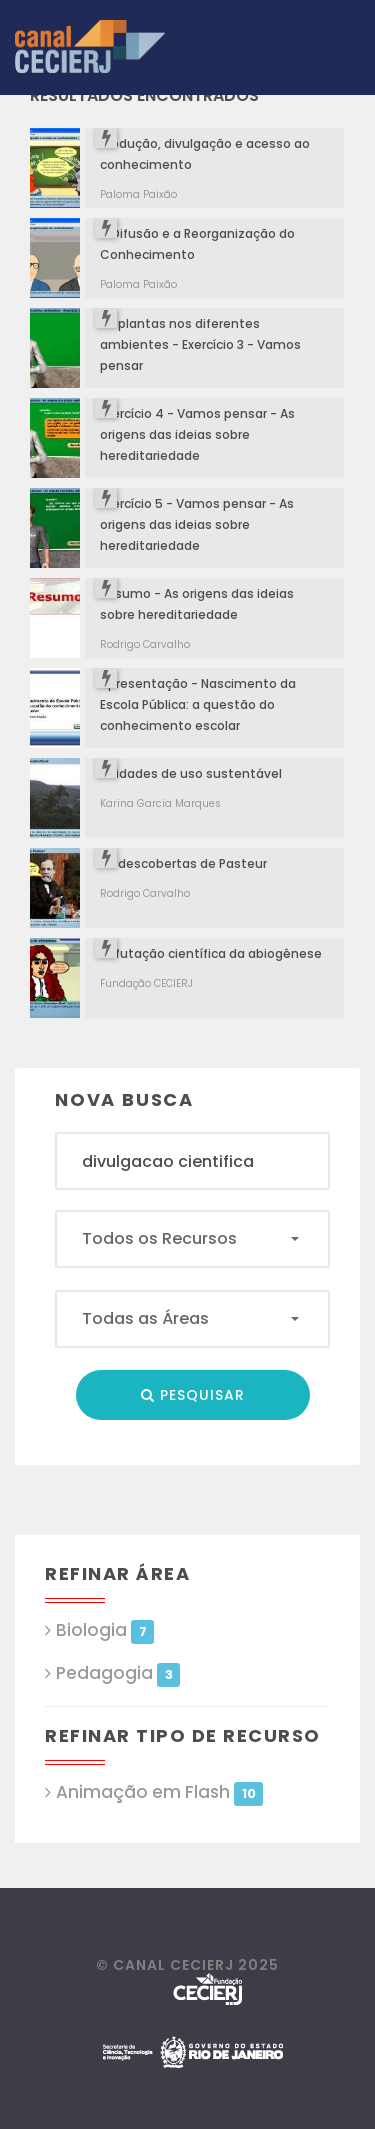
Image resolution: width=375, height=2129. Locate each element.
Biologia (105, 1630)
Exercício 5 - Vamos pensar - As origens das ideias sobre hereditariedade (197, 524)
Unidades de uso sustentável (191, 773)
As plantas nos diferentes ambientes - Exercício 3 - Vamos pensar (200, 344)
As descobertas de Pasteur (183, 863)
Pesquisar (193, 1395)
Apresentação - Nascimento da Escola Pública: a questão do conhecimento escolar (198, 704)
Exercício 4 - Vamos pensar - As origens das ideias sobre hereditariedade (197, 434)
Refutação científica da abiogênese (211, 953)
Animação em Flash (159, 1792)
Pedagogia (118, 1673)
